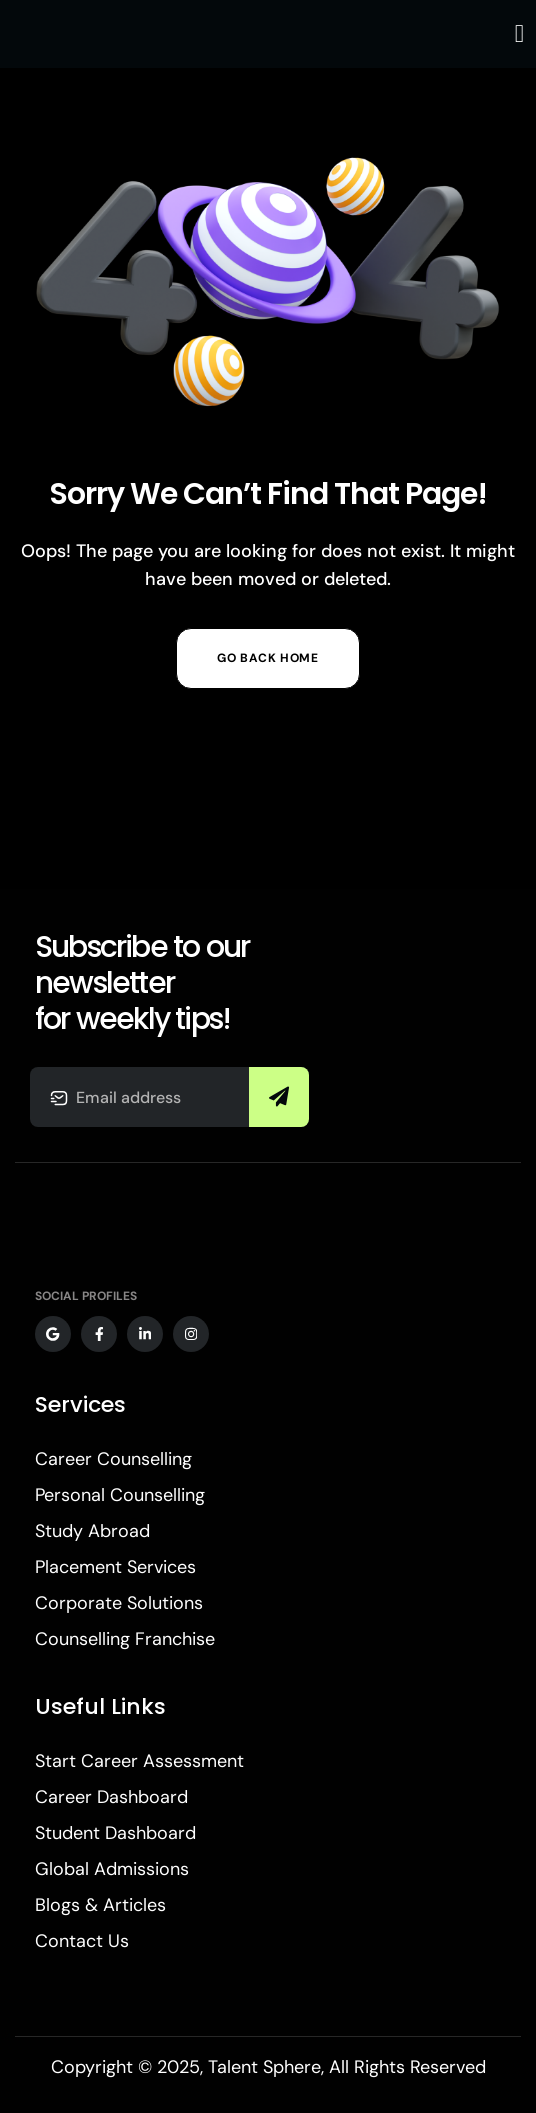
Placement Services (115, 1567)
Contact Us (82, 1941)
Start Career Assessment (139, 1761)
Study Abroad (92, 1531)
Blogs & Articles (100, 1905)
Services (80, 1404)
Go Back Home (267, 658)
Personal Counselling (120, 1495)
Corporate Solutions (119, 1603)
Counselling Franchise (125, 1639)
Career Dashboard (111, 1797)
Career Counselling (113, 1459)
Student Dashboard (115, 1833)
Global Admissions (112, 1869)
